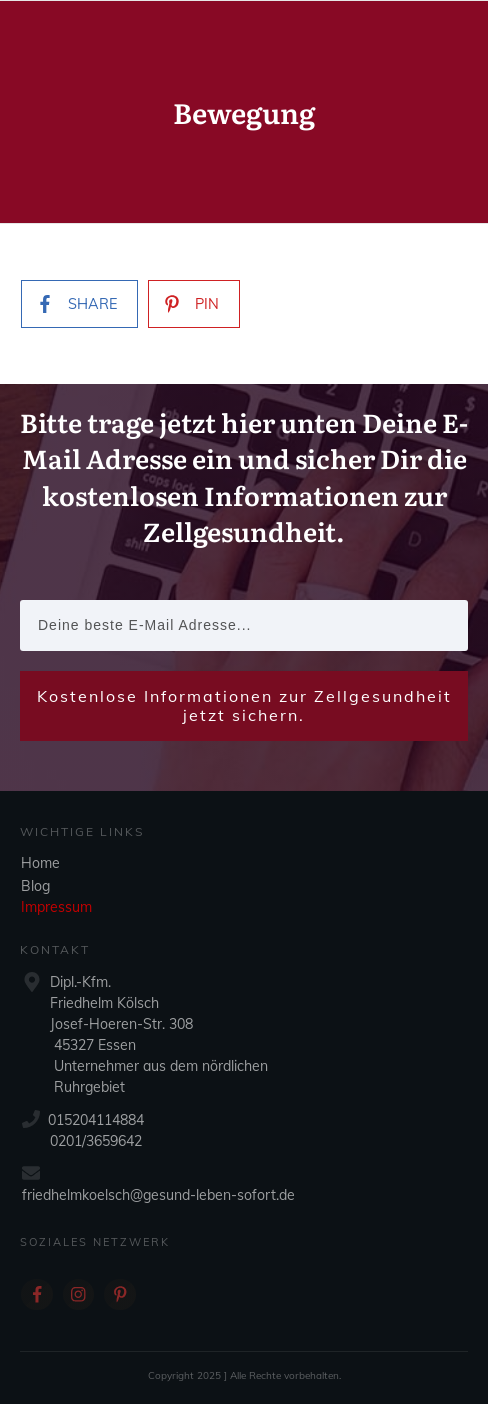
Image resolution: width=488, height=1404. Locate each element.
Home (40, 863)
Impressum (56, 907)
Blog (35, 886)
